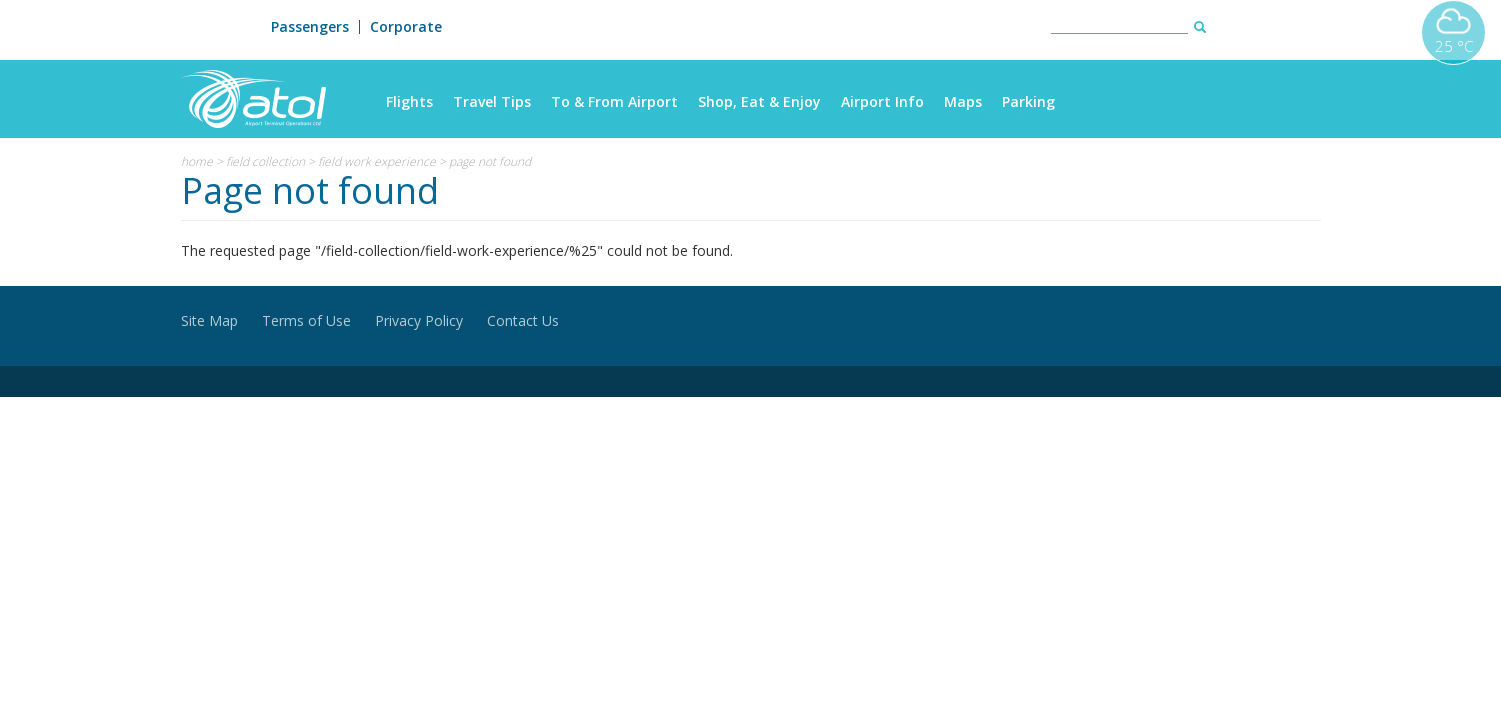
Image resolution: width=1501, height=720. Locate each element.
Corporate (406, 27)
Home (197, 161)
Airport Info (882, 102)
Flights (409, 102)
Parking (1028, 102)
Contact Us (523, 320)
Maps (963, 102)
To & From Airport (614, 102)
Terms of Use (306, 320)
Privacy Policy (419, 320)
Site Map (209, 320)
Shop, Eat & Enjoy (759, 102)
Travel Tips (492, 102)
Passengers (310, 27)
